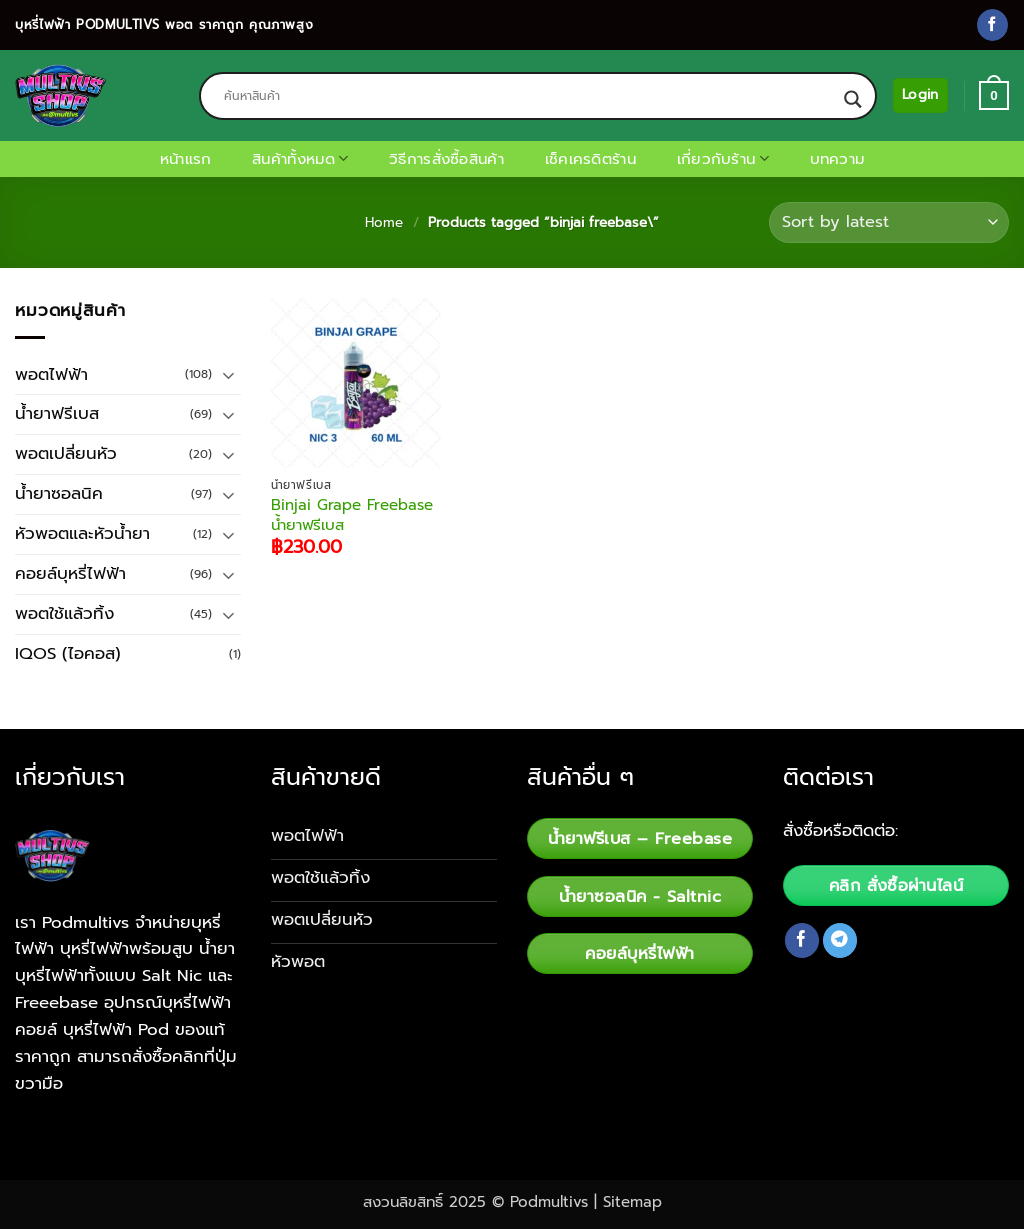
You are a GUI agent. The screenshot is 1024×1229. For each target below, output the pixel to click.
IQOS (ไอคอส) (68, 653)
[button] (920, 95)
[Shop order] (889, 222)
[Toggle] (229, 374)
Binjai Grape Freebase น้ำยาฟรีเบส (352, 515)
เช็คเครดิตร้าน (590, 159)
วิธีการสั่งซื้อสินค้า (446, 159)
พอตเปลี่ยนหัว (66, 453)
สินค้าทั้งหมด (300, 159)
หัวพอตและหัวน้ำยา (82, 533)
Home (384, 222)
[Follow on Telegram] (840, 940)
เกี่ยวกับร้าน (723, 159)
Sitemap (632, 1202)
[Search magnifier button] (853, 99)
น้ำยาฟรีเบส (57, 413)
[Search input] (529, 96)
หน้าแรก (186, 159)
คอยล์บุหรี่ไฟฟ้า (70, 573)
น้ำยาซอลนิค (59, 493)
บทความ (837, 159)
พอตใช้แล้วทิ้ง (64, 613)
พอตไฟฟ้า (51, 374)
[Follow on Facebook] (992, 24)
